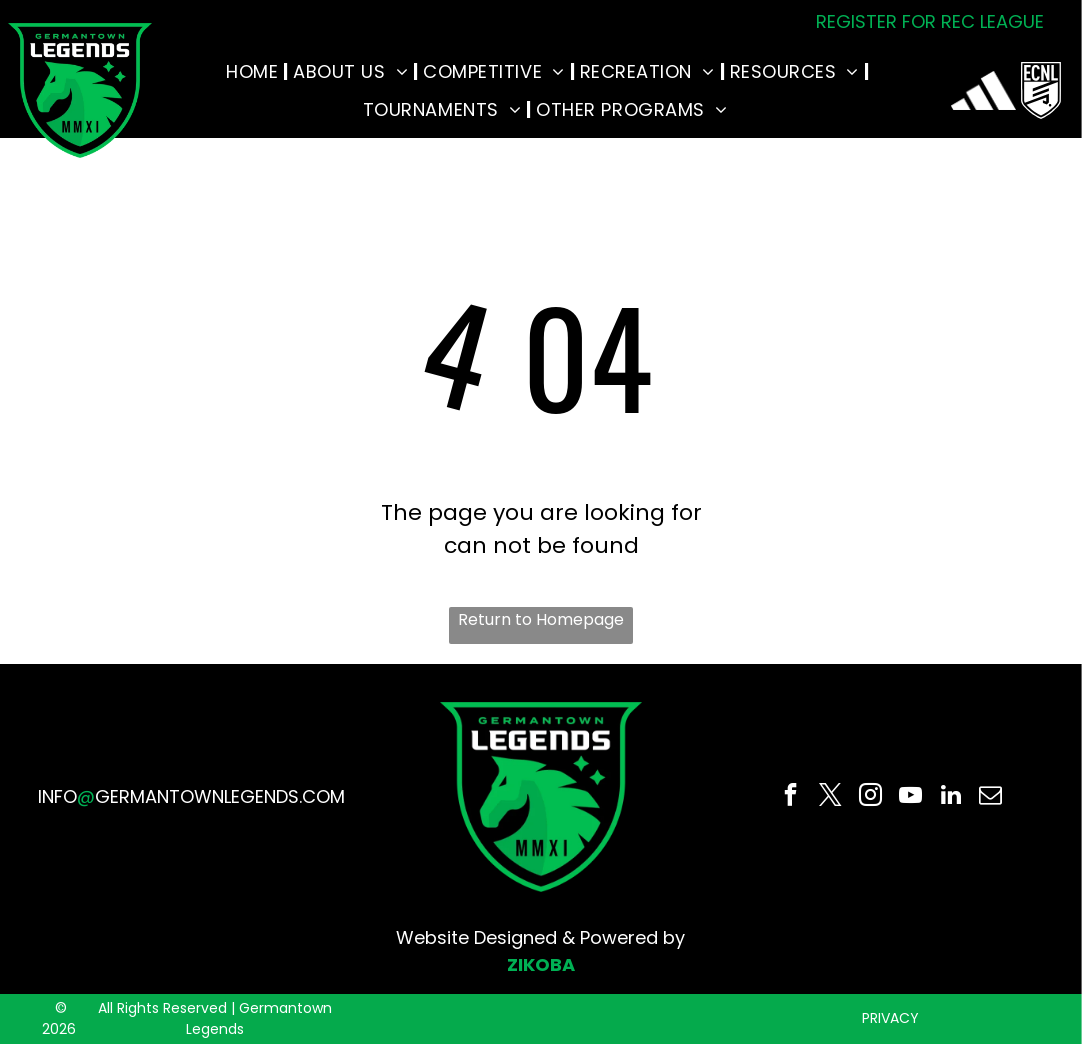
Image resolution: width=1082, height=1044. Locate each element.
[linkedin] (950, 797)
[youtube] (910, 797)
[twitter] (830, 797)
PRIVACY (890, 1018)
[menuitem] (254, 71)
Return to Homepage (541, 619)
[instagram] (870, 797)
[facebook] (790, 797)
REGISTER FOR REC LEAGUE (930, 21)
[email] (990, 797)
